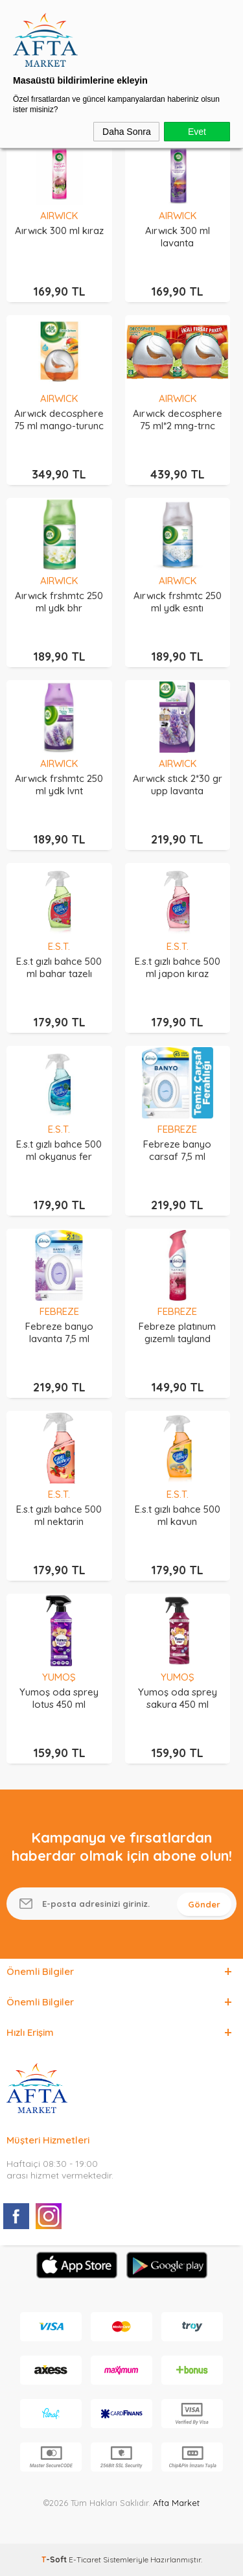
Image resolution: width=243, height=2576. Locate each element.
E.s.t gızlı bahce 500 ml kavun (177, 1515)
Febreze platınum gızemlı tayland (177, 1332)
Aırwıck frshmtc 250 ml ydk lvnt (59, 784)
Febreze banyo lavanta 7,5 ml (59, 1332)
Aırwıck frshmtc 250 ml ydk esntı (177, 601)
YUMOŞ (59, 1677)
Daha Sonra (126, 131)
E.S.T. (59, 946)
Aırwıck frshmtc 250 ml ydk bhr (59, 601)
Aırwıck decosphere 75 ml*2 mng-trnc (177, 419)
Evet (197, 131)
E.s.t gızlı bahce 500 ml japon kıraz (177, 967)
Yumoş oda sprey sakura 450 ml (177, 1698)
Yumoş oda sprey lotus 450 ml (58, 1698)
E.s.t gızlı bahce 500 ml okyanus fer (59, 1150)
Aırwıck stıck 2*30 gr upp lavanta (177, 784)
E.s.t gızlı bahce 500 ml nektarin (59, 1515)
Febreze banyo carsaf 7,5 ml (177, 1150)
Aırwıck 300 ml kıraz (59, 230)
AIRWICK (59, 215)
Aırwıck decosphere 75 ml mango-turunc (59, 419)
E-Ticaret (85, 2559)
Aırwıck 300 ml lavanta (177, 236)
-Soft (55, 2559)
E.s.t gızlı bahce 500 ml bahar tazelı (59, 967)
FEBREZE (177, 1129)
